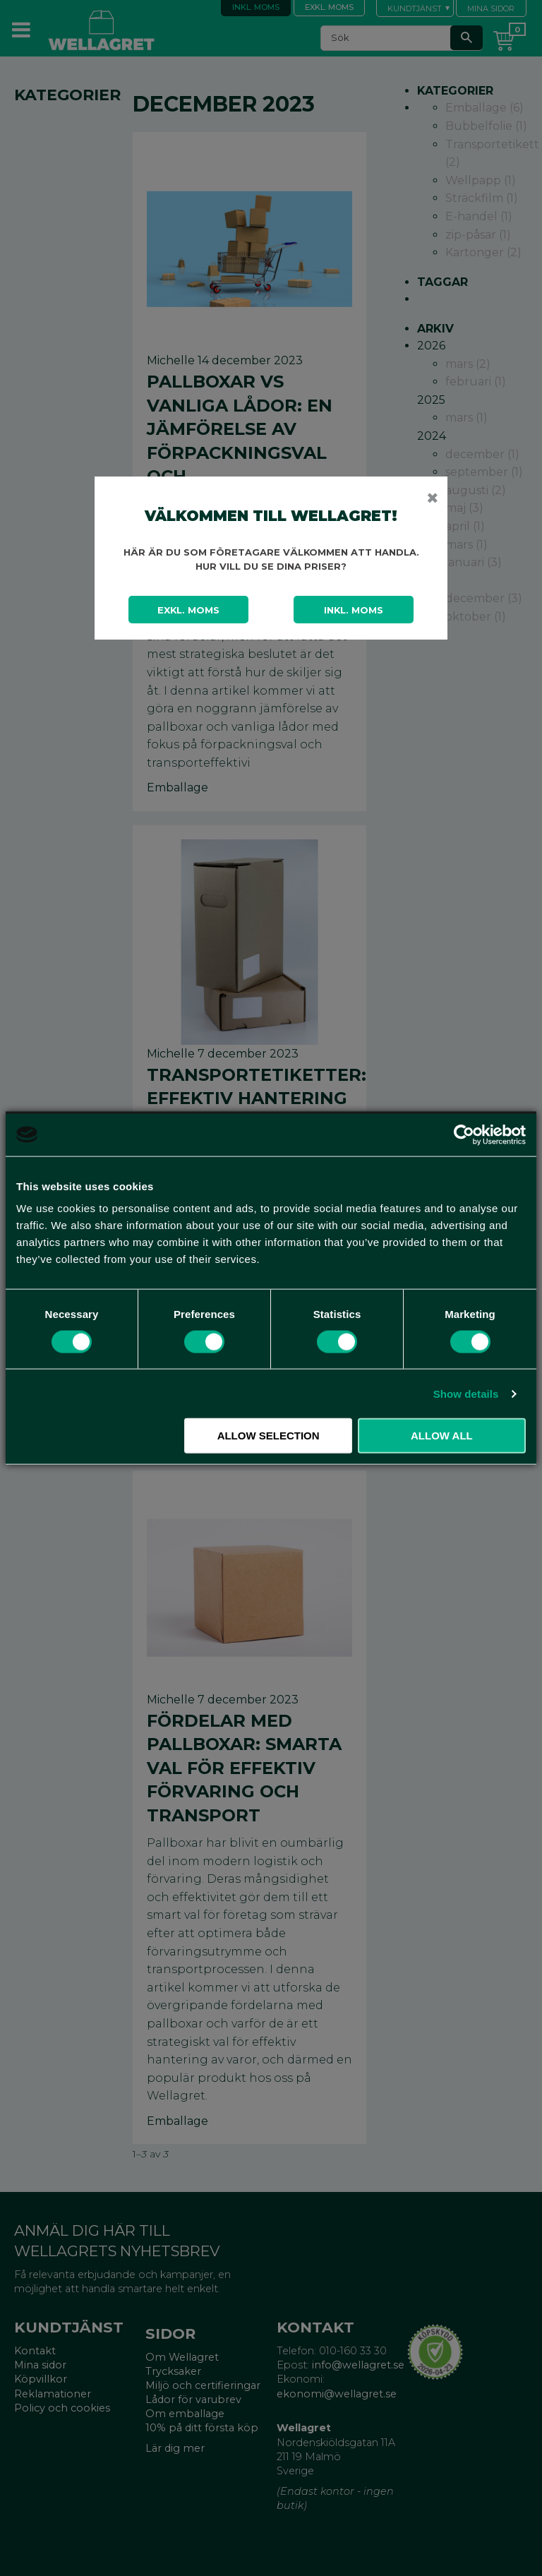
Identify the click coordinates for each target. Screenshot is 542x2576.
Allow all (442, 1436)
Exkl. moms (188, 610)
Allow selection (268, 1436)
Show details (466, 1393)
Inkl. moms (353, 610)
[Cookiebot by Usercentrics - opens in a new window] (464, 1134)
